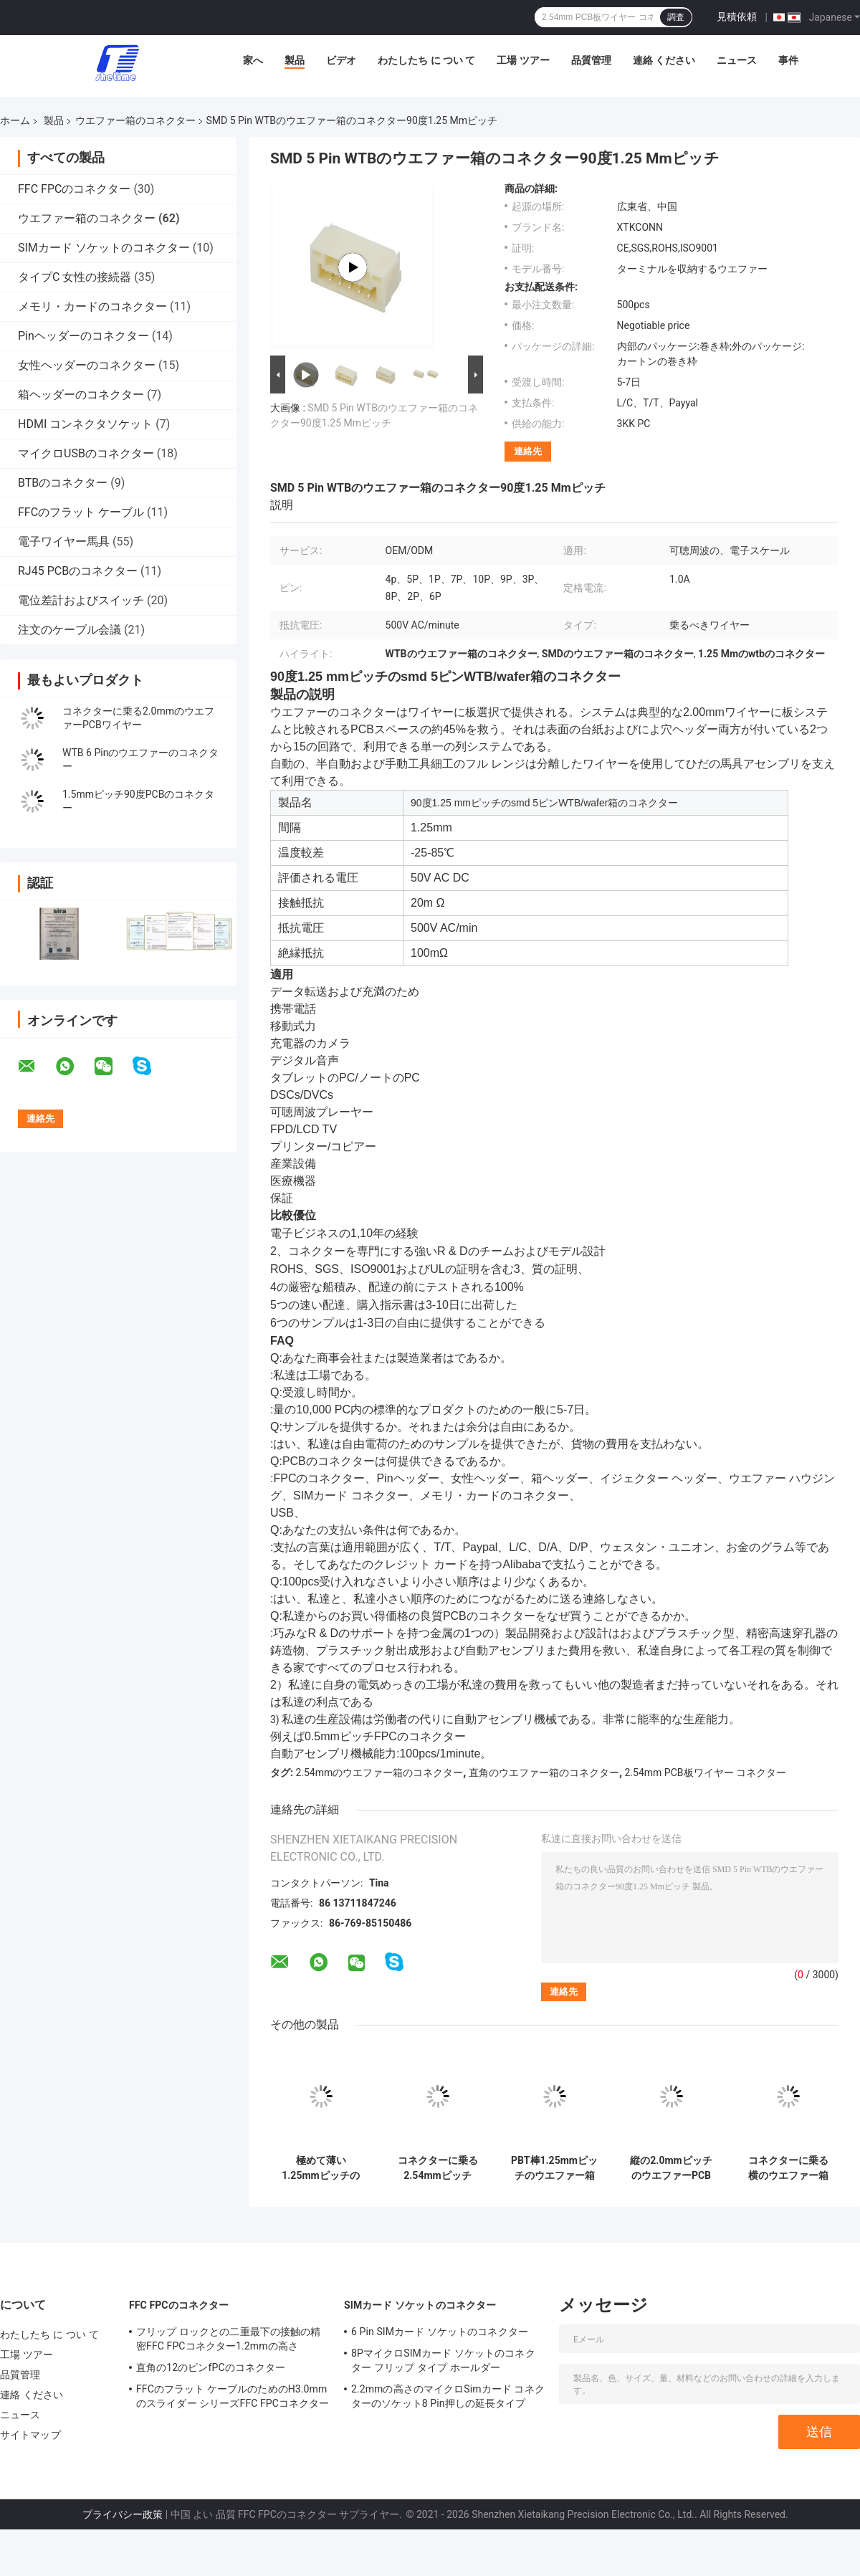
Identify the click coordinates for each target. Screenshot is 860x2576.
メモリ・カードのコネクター (92, 306)
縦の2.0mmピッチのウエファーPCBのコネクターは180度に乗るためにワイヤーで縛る (671, 2168)
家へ (253, 60)
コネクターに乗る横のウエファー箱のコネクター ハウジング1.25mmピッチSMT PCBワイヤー (788, 2168)
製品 (295, 60)
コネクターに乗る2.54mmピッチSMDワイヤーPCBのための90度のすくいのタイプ (437, 2168)
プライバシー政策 (122, 2514)
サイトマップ (30, 2435)
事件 (788, 60)
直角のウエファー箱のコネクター (544, 1772)
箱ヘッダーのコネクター (81, 394)
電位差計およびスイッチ (81, 600)
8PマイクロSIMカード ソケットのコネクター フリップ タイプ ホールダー (443, 2360)
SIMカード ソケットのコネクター (104, 247)
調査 (675, 17)
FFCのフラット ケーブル (81, 512)
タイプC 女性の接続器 (74, 277)
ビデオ (341, 60)
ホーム (15, 120)
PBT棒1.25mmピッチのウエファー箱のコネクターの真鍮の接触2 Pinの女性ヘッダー (554, 2168)
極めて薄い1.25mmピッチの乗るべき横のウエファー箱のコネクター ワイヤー (321, 2168)
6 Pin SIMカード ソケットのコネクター (439, 2331)
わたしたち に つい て (426, 60)
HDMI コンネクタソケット (85, 424)
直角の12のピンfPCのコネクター (210, 2367)
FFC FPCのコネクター (74, 189)
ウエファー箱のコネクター (135, 120)
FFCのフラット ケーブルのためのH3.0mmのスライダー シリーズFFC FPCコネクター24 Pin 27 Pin (233, 2398)
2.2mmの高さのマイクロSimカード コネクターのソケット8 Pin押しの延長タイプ (448, 2396)
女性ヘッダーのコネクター (87, 365)
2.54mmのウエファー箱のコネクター (379, 1772)
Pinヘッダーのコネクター (83, 336)
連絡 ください (664, 60)
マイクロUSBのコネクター (86, 453)
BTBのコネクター (63, 483)
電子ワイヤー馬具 (64, 541)
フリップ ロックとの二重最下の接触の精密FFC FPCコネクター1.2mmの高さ (228, 2339)
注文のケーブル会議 (69, 629)
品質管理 (591, 60)
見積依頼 (737, 16)
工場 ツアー (523, 60)
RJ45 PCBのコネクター (78, 571)
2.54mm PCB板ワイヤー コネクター (705, 1772)
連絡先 (528, 451)
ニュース (737, 60)
